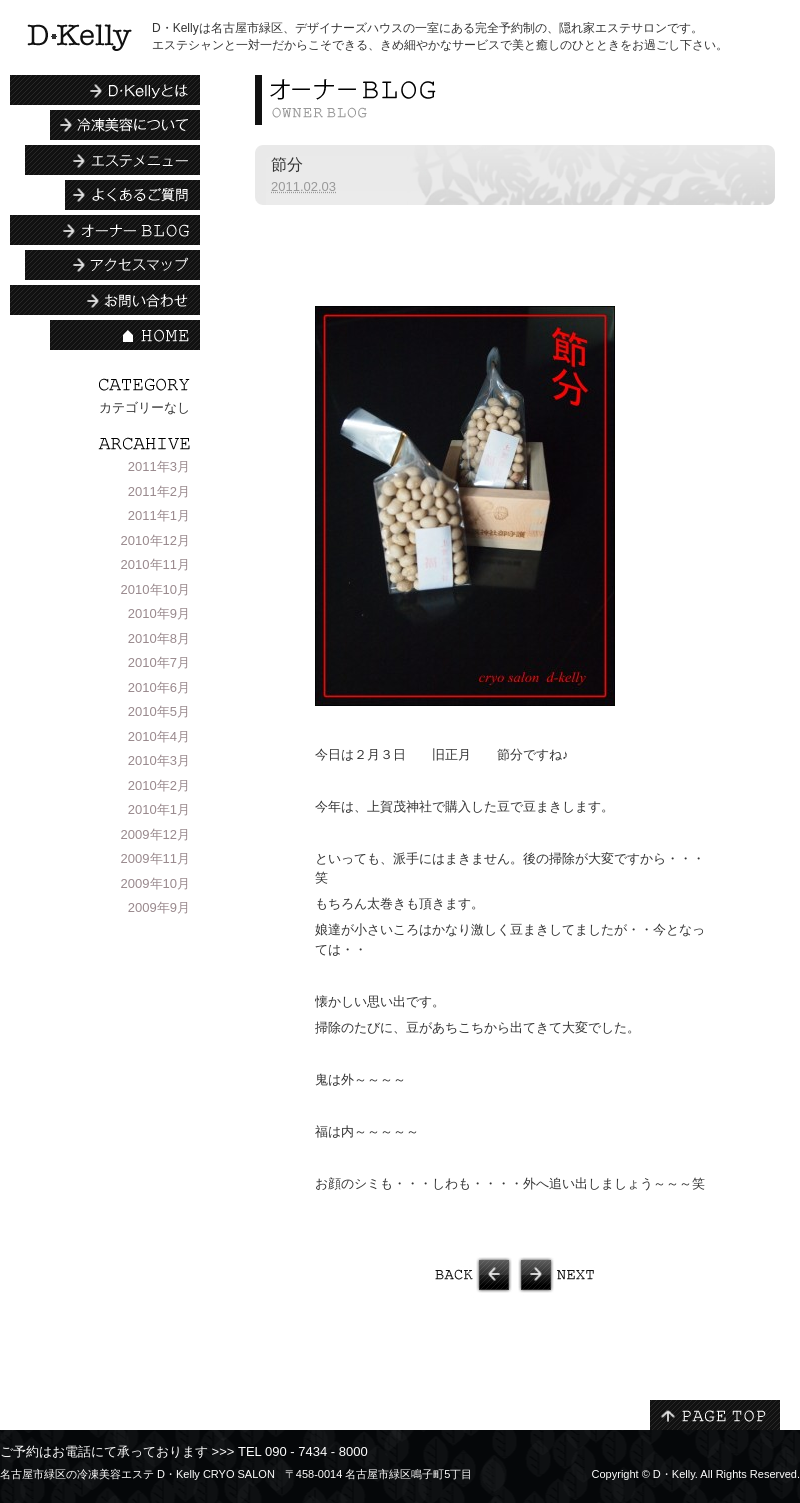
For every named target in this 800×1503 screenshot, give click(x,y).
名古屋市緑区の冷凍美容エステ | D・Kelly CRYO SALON (79, 37)
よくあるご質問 (132, 195)
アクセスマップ (112, 265)
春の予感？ (645, 1275)
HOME (125, 335)
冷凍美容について (125, 125)
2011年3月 (159, 466)
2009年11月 (155, 858)
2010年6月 (159, 687)
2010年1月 (159, 809)
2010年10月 (155, 589)
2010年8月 (159, 638)
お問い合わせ (105, 300)
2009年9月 (159, 907)
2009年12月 (155, 834)
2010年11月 (155, 564)
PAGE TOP (715, 1415)
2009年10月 (155, 883)
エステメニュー (112, 160)
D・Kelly (674, 1474)
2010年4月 (159, 736)
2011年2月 (159, 491)
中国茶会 (385, 1275)
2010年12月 (155, 540)
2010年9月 (159, 613)
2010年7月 (159, 662)
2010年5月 (159, 711)
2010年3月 (159, 760)
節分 (287, 164)
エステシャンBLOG (105, 230)
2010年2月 (159, 785)
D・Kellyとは (105, 90)
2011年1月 (159, 515)
